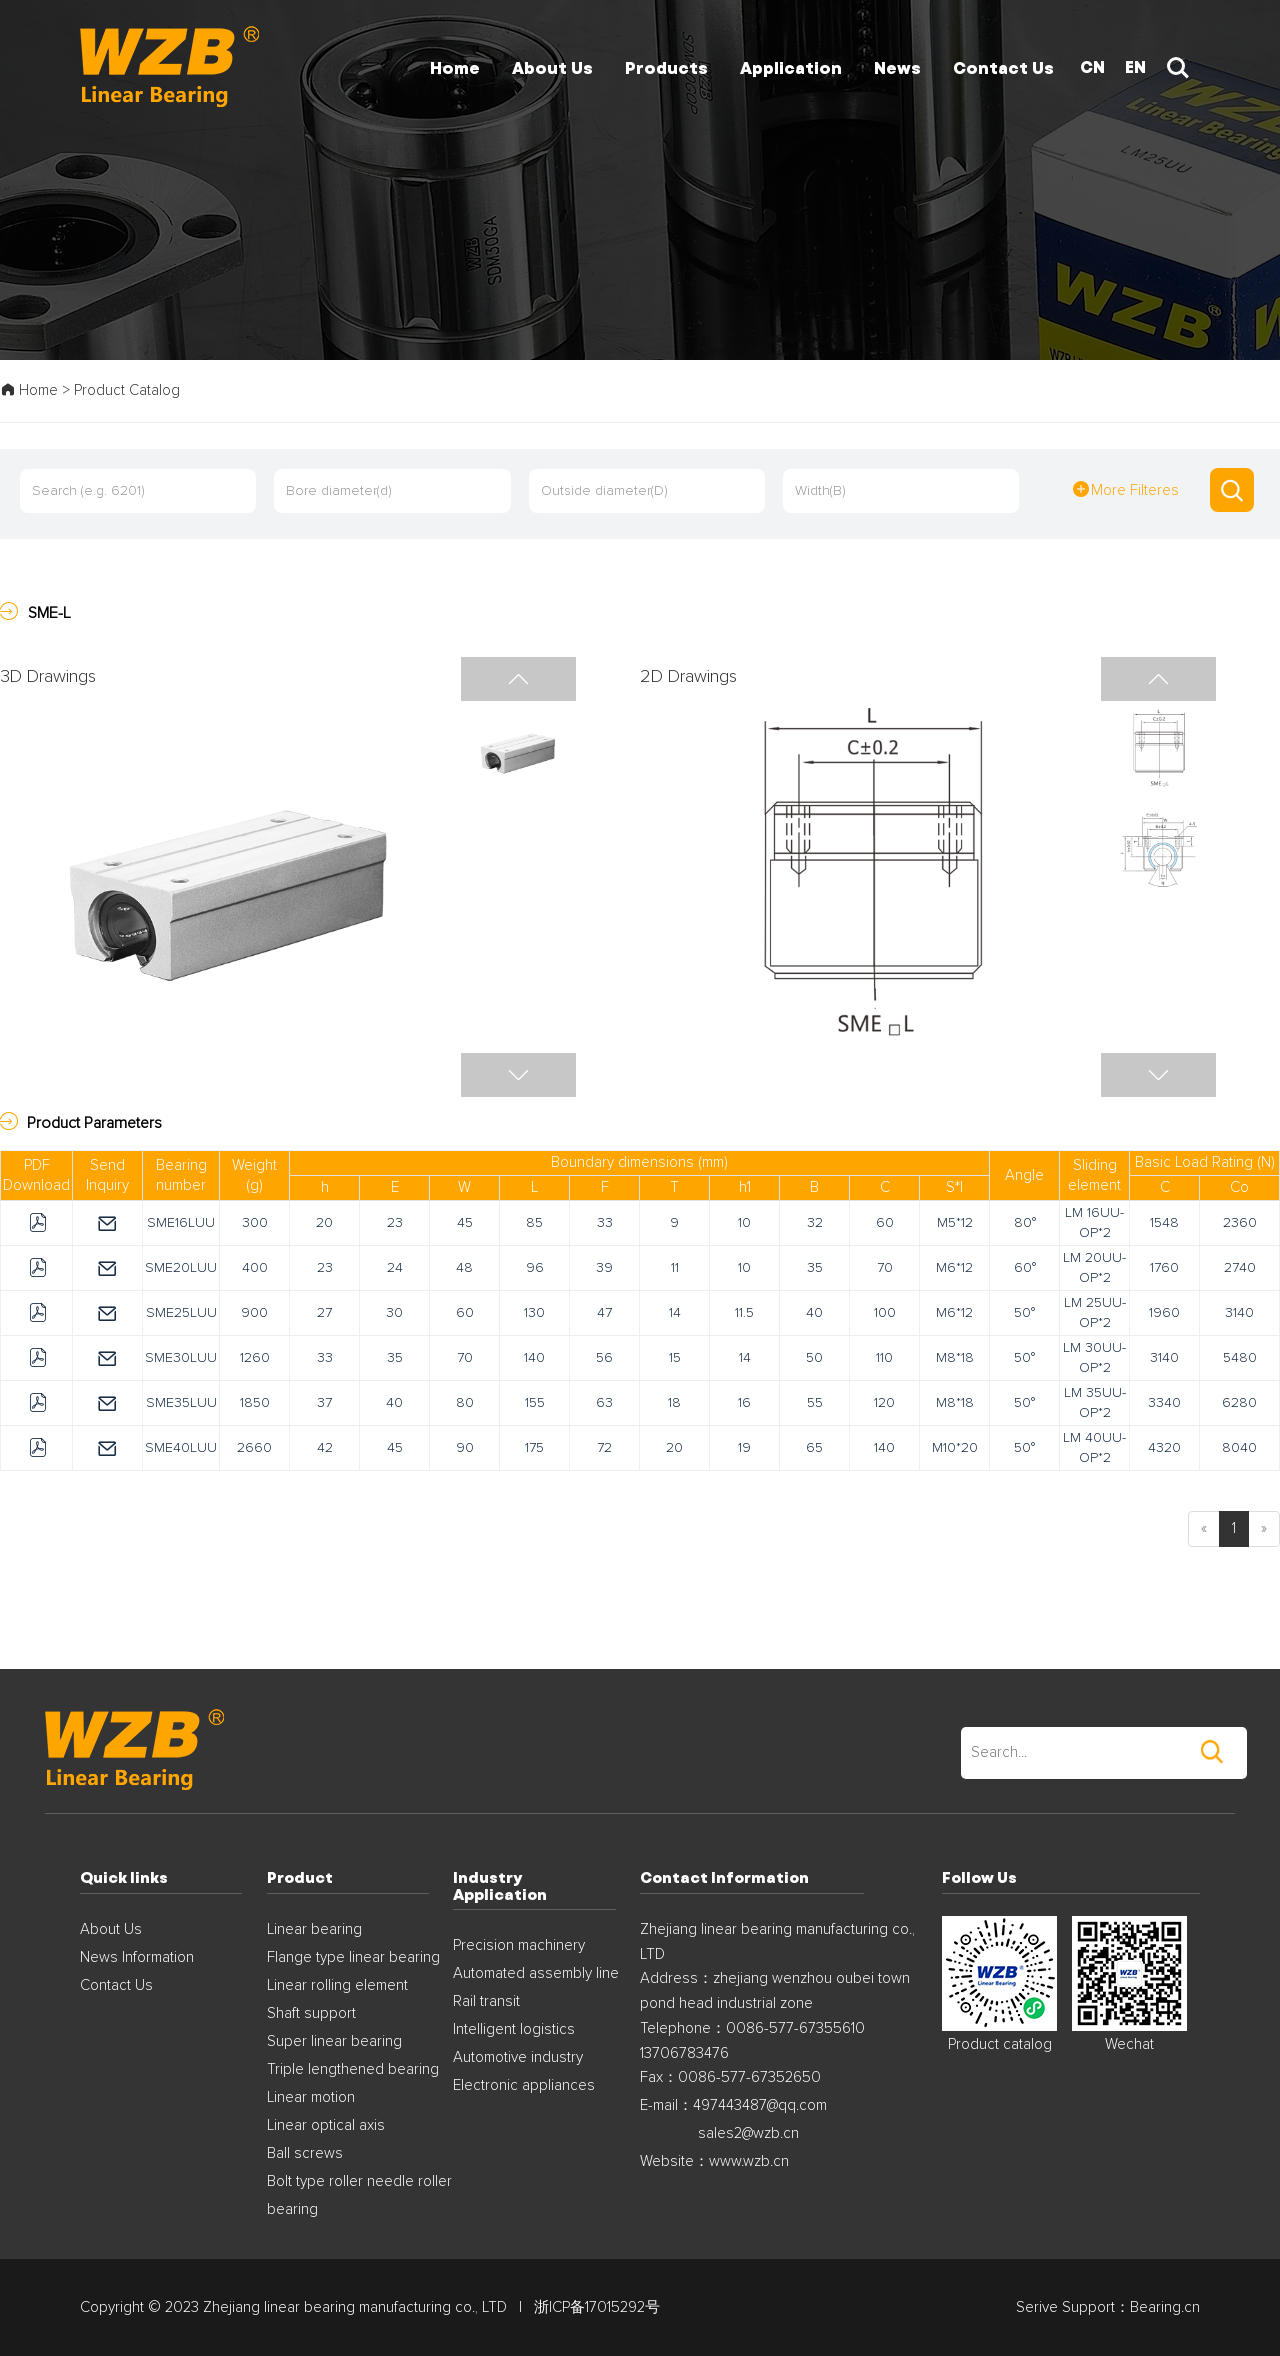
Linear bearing (314, 1929)
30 (394, 1313)
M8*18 (955, 1358)
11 (675, 1268)
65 (814, 1448)
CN (1092, 66)
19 (744, 1448)
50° (1024, 1313)
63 (604, 1403)
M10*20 (955, 1448)
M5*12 (955, 1223)
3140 (1239, 1313)
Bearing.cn (1165, 2307)
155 (535, 1403)
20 (324, 1223)
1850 (255, 1403)
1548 (1164, 1223)
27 (324, 1313)
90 (465, 1448)
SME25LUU (181, 1313)
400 (255, 1268)
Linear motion (311, 2097)
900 (254, 1313)
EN (1135, 66)
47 (604, 1313)
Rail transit (486, 2001)
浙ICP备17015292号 (597, 2307)
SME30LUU (181, 1358)
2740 (1240, 1268)
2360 (1240, 1223)
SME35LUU (181, 1403)
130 (534, 1313)
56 (604, 1358)
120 (884, 1403)
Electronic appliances (524, 2085)
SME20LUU (181, 1268)
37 (324, 1403)
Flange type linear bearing (353, 1957)
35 (815, 1268)
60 (885, 1223)
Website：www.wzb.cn (714, 2161)
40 (814, 1313)
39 (604, 1268)
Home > (37, 390)
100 (885, 1313)
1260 (255, 1358)
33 (605, 1223)
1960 (1164, 1313)
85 (534, 1223)
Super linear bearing (334, 2041)
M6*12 (954, 1268)
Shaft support (311, 2013)
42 (325, 1448)
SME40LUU (181, 1448)
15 (675, 1358)
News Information (137, 1957)
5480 (1240, 1358)
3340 (1164, 1403)
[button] (1158, 1075)
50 (814, 1358)
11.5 (744, 1313)
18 (674, 1403)
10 (744, 1223)
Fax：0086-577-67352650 (730, 2077)
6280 (1239, 1403)
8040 (1239, 1448)
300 (255, 1223)
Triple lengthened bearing (353, 2069)
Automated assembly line (536, 1973)
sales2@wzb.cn (748, 2133)
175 (534, 1448)
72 (604, 1448)
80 (465, 1403)
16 (744, 1403)
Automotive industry (518, 2057)
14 (675, 1313)
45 (465, 1223)
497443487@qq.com (760, 2105)
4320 (1164, 1448)
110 (884, 1358)
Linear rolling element (337, 1985)
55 (815, 1403)
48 (464, 1268)
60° (1025, 1268)
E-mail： (666, 2105)
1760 (1164, 1268)
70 (885, 1268)
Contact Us (116, 1985)
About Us (111, 1929)
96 (535, 1268)
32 (815, 1223)
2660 (254, 1448)
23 (395, 1223)
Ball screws (305, 2153)
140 (534, 1358)
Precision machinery (519, 1945)
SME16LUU (181, 1223)
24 (395, 1268)
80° (1025, 1223)
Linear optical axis (326, 2125)
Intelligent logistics (514, 2029)
